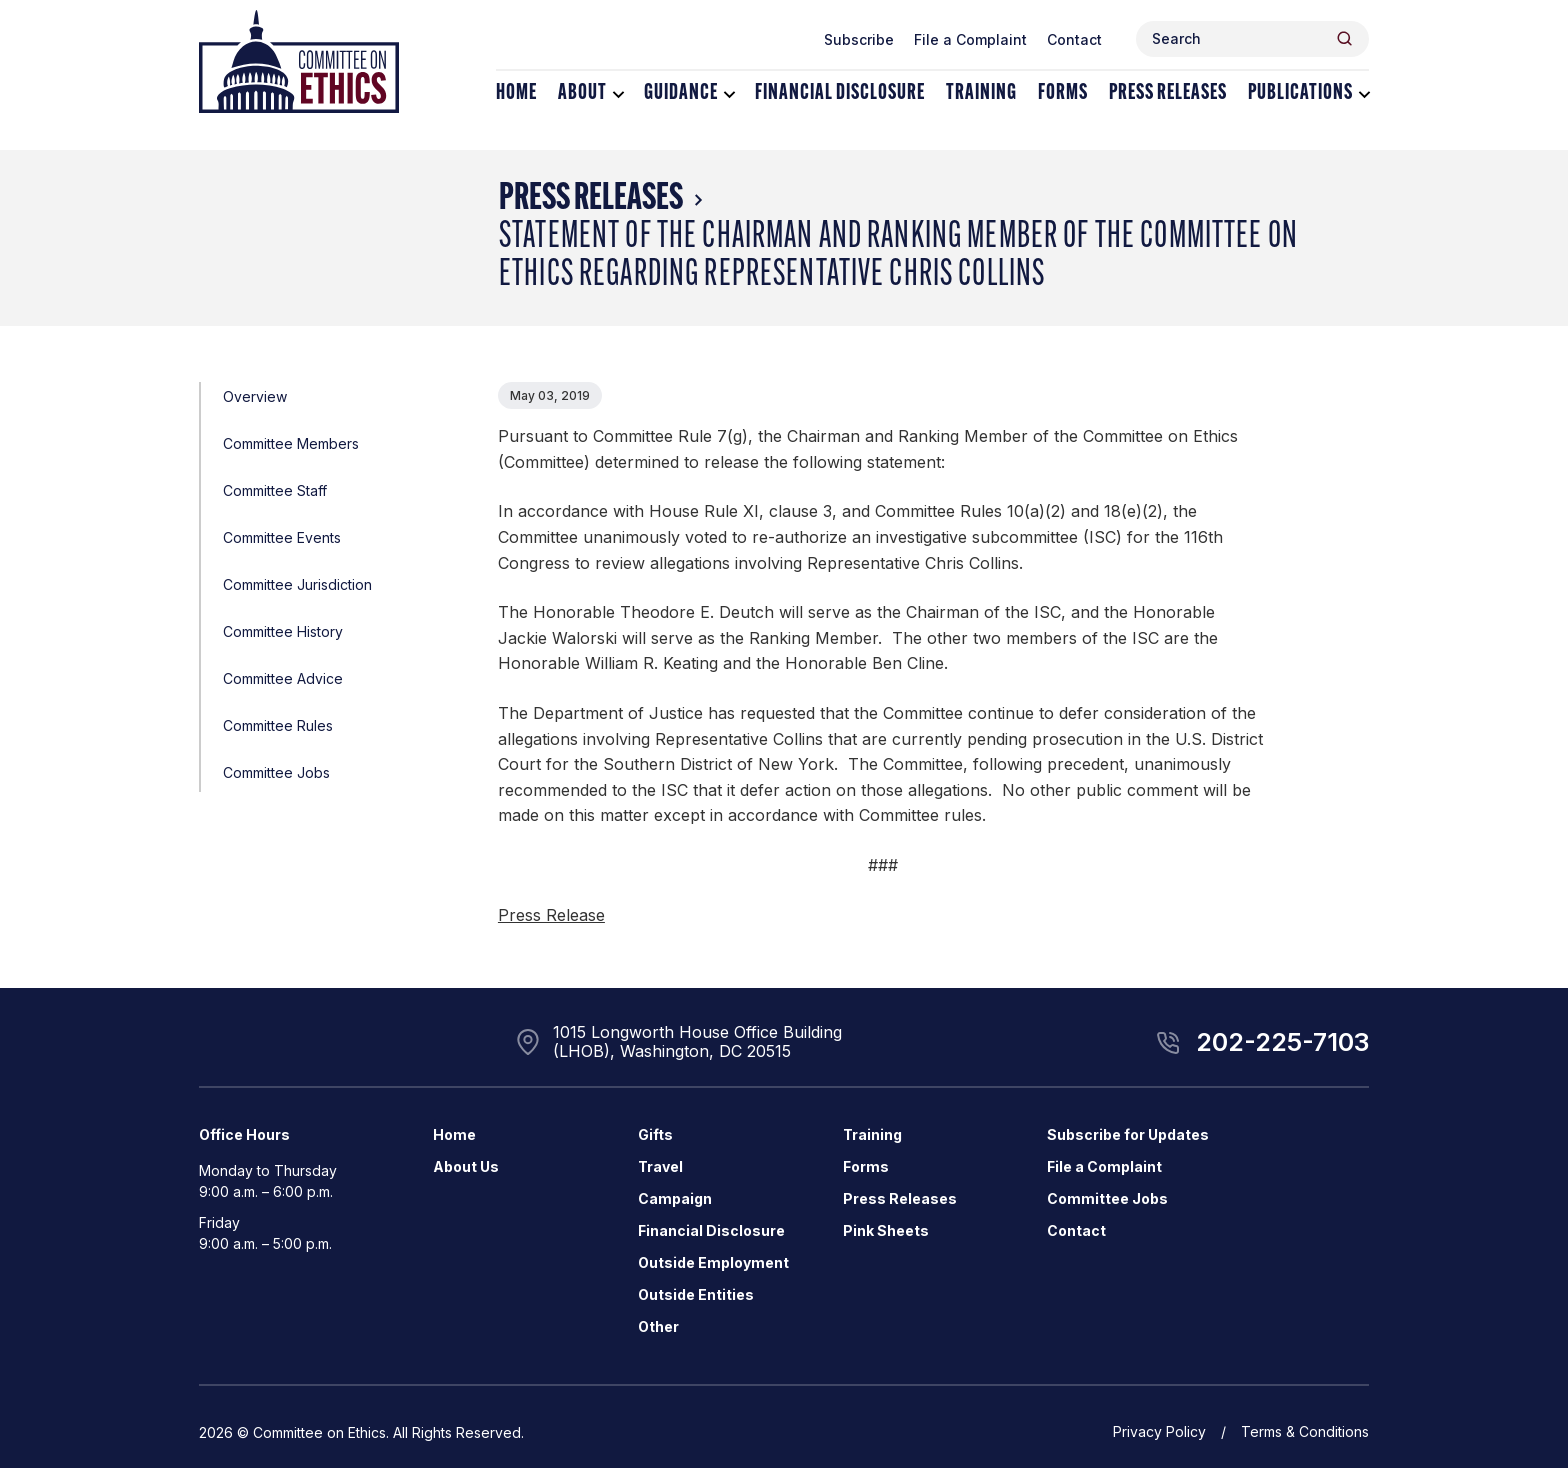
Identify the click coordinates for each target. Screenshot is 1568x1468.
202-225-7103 (1282, 1042)
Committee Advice (283, 678)
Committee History (283, 631)
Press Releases (1168, 93)
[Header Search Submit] (1344, 38)
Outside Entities (696, 1294)
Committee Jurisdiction (297, 584)
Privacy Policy (1159, 1431)
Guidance (681, 93)
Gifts (655, 1134)
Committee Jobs (276, 772)
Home (516, 93)
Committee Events (282, 537)
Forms (1063, 93)
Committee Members (291, 443)
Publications (1300, 93)
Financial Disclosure (840, 93)
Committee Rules (278, 725)
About (582, 93)
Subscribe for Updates (1128, 1134)
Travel (660, 1166)
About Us (466, 1166)
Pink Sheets (886, 1230)
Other (658, 1326)
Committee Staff (275, 490)
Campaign (675, 1198)
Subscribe (859, 39)
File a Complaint (970, 39)
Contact (1074, 39)
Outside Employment (713, 1262)
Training (981, 93)
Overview (255, 396)
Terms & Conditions (1305, 1431)
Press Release (551, 915)
